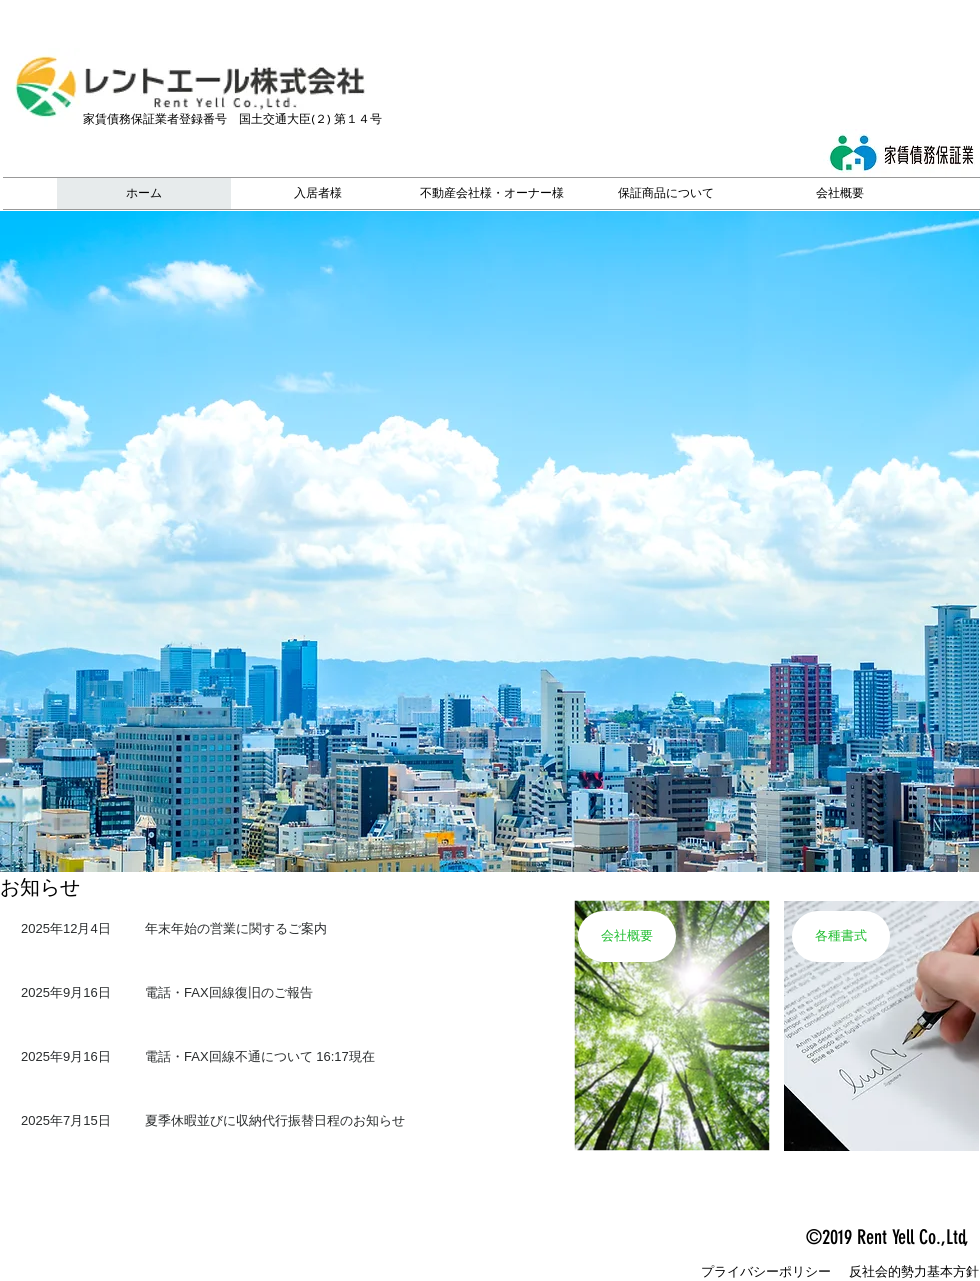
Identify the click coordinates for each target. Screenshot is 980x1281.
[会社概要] (627, 936)
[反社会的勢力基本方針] (914, 1272)
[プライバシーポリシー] (766, 1272)
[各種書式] (841, 936)
